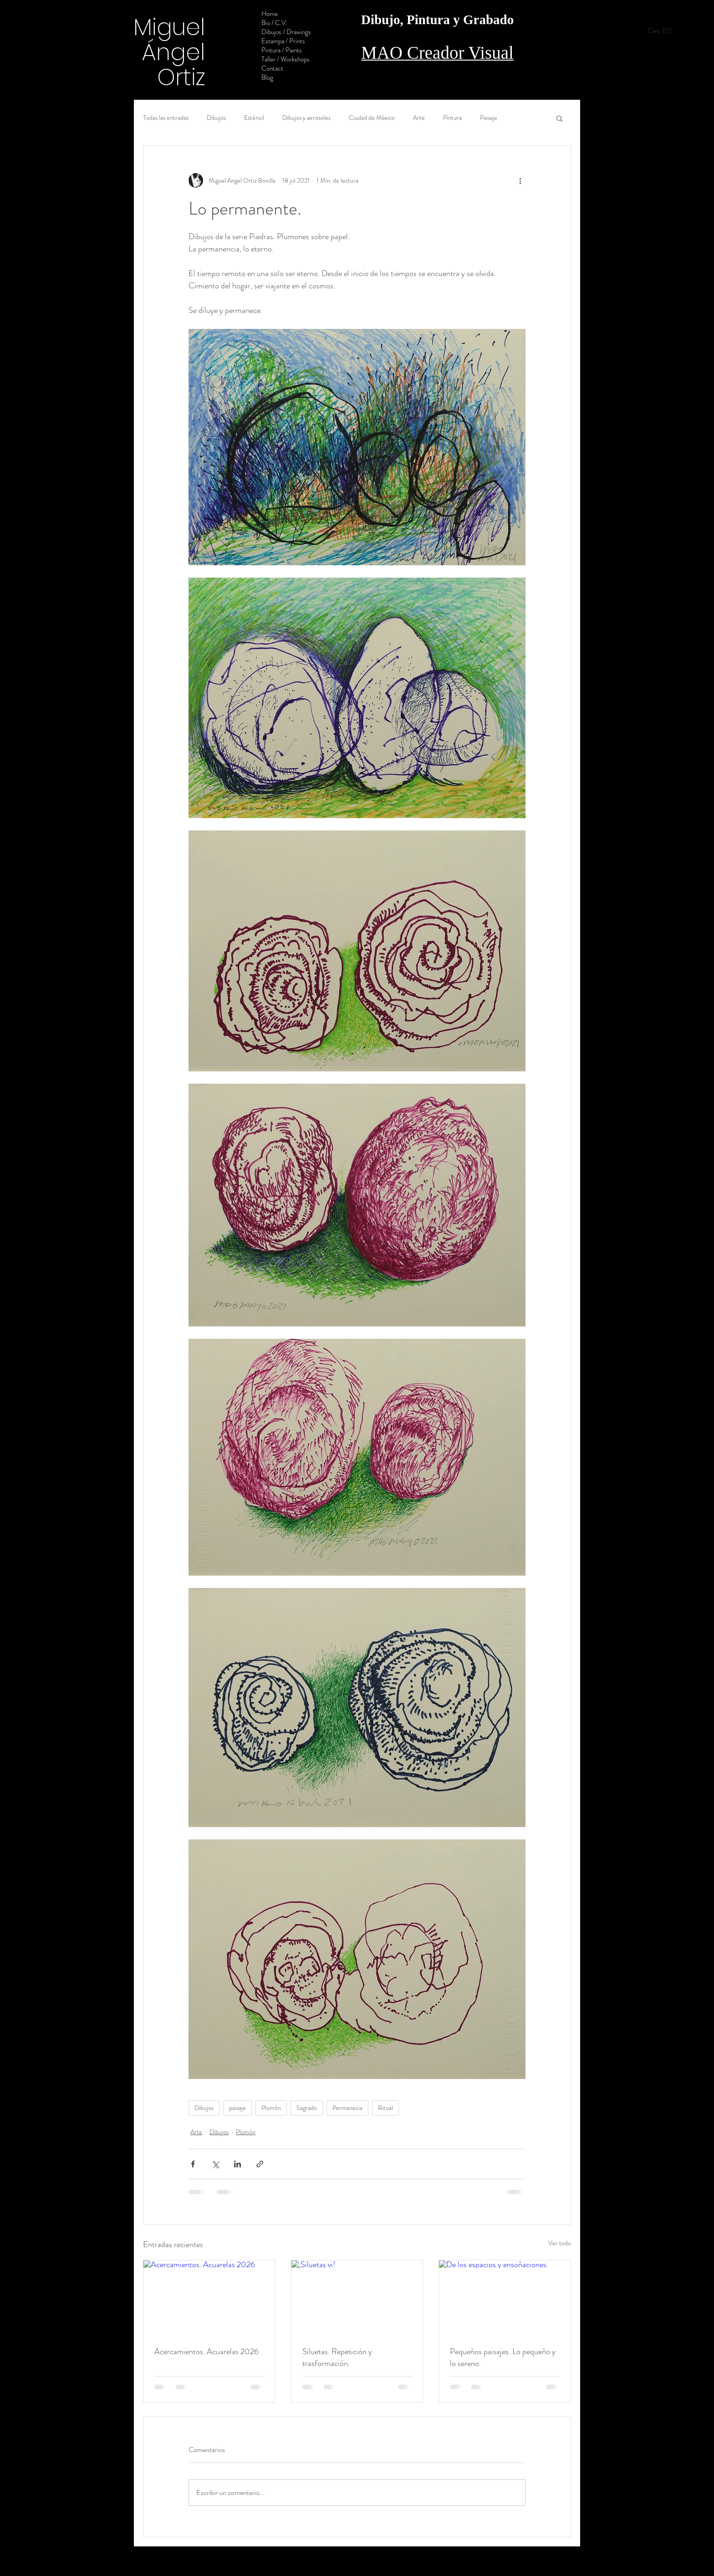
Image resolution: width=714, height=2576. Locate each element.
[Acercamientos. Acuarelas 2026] (209, 2297)
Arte (419, 117)
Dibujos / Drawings (286, 31)
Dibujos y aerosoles (306, 117)
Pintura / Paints (281, 50)
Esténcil (254, 117)
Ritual (385, 2107)
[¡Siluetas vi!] (357, 2297)
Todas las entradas (166, 117)
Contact (272, 68)
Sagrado (306, 2107)
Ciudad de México (372, 117)
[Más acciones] (520, 180)
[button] (663, 30)
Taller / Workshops (285, 59)
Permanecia (347, 2107)
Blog (267, 77)
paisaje (237, 2107)
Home (269, 13)
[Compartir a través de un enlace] (259, 2164)
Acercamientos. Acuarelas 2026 (206, 2351)
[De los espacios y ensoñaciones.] (505, 2297)
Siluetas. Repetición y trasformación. (337, 2357)
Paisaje (488, 117)
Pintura (452, 117)
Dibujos (216, 117)
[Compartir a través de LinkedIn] (237, 2164)
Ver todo (559, 2243)
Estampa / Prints (283, 41)
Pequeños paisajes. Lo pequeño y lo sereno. (503, 2357)
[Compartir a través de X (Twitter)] (215, 2164)
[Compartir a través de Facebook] (193, 2164)
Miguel (169, 27)
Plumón (271, 2107)
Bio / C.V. (274, 22)
